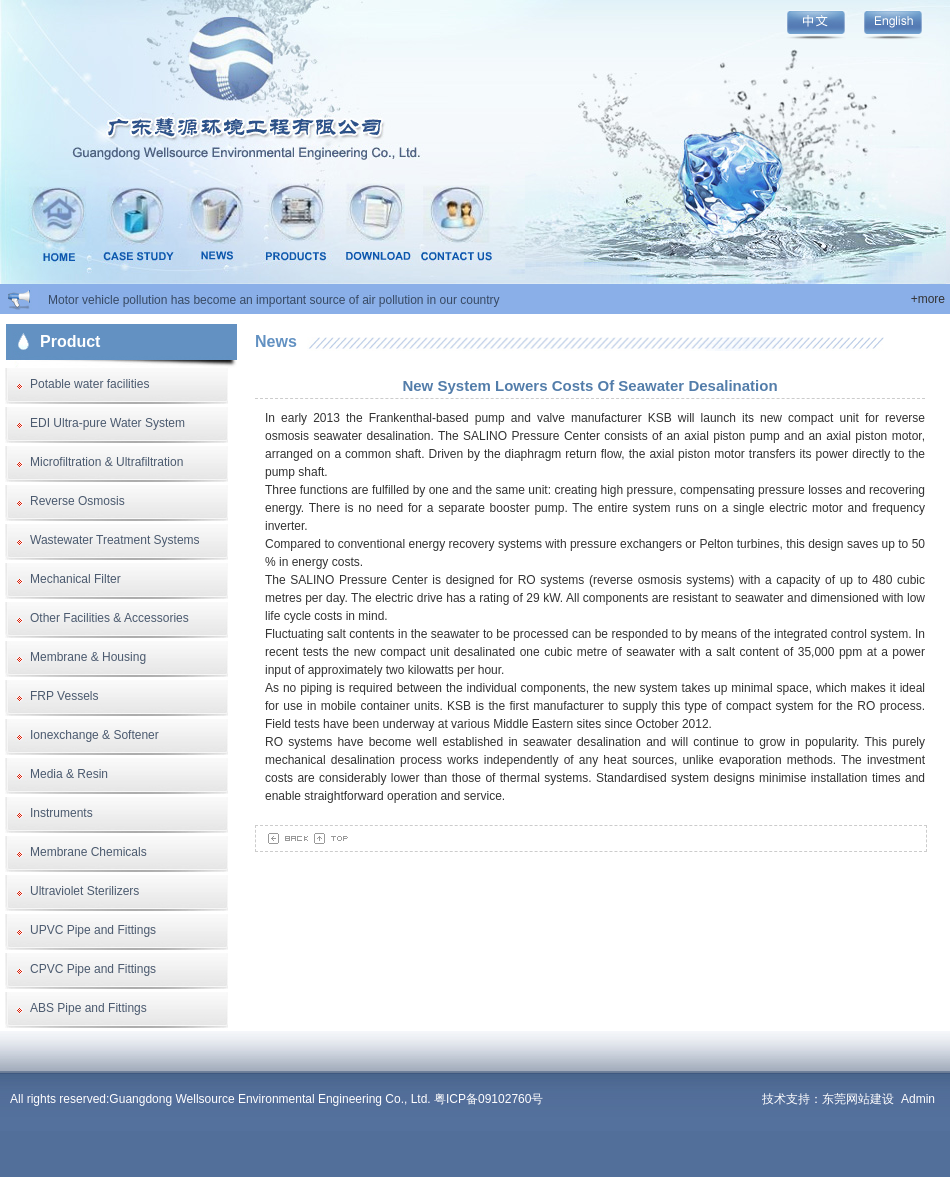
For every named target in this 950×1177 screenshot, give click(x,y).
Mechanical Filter (75, 579)
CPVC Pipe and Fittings (93, 969)
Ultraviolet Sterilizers (84, 891)
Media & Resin (69, 774)
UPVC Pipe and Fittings (93, 930)
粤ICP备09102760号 (488, 1099)
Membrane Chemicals (88, 852)
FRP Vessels (64, 696)
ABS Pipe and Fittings (88, 1008)
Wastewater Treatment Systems (115, 540)
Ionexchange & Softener (94, 735)
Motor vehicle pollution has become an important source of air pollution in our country (274, 300)
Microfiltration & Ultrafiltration (106, 462)
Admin (918, 1099)
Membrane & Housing (88, 657)
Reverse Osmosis (77, 501)
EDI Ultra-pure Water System (107, 423)
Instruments (61, 813)
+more (928, 299)
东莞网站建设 (858, 1099)
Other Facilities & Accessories (109, 618)
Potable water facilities (89, 384)
